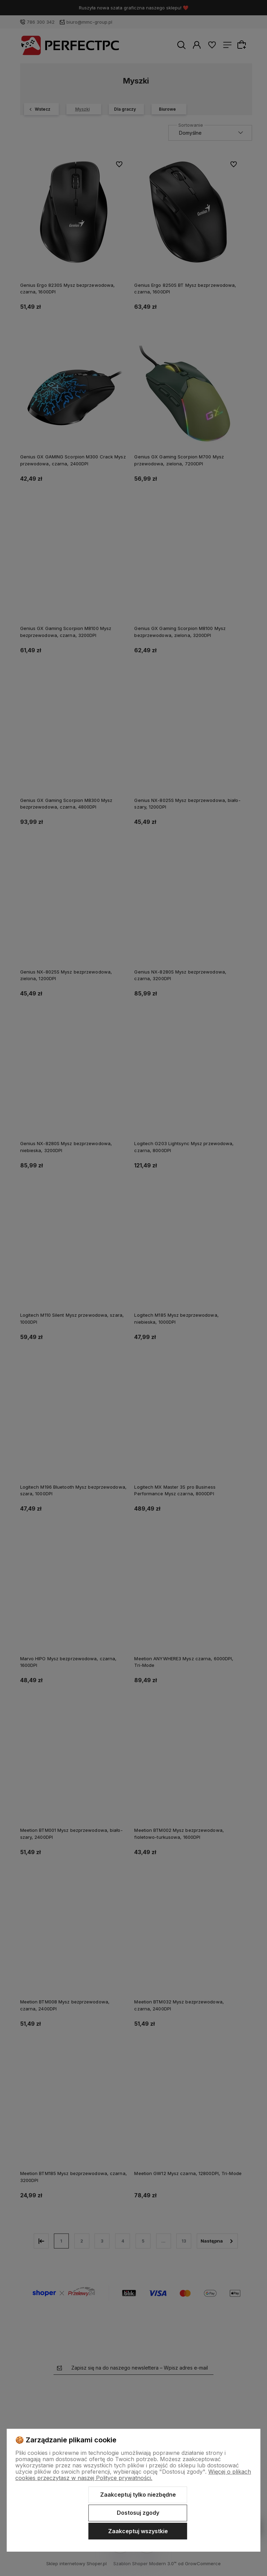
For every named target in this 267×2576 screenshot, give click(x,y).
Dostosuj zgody (138, 2512)
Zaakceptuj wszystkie (138, 2531)
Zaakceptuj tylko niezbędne (138, 2494)
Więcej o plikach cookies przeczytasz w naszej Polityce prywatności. (133, 2474)
